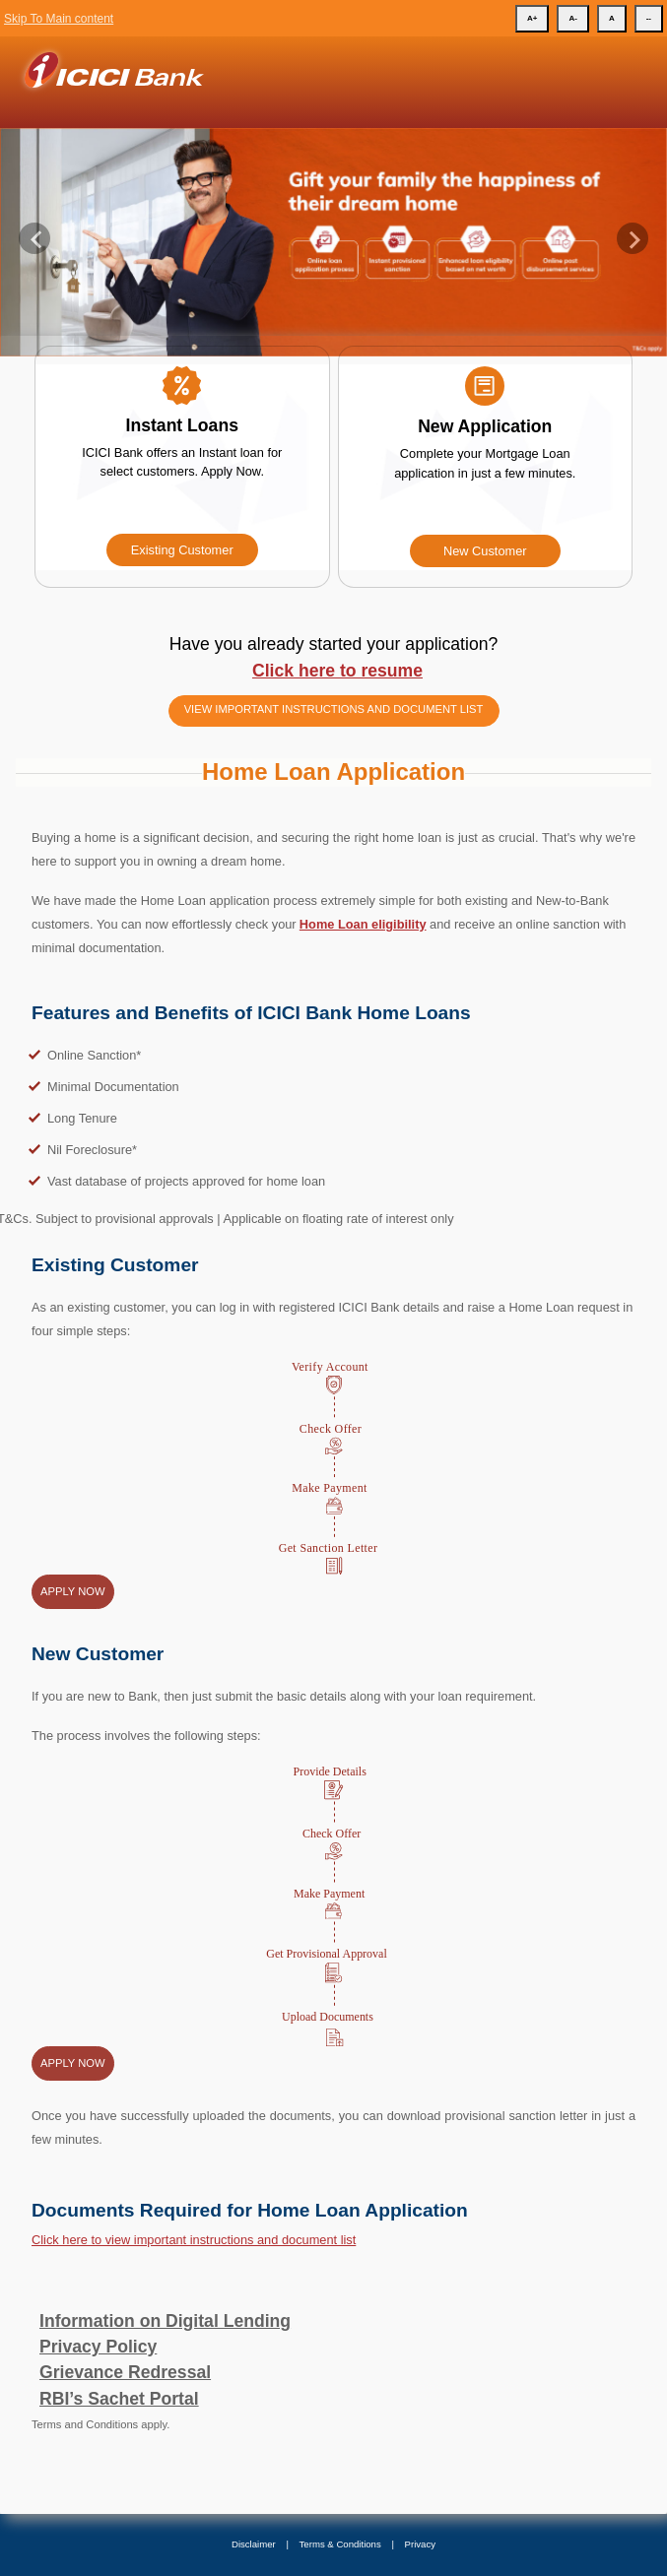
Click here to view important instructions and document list (194, 2239)
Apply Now (72, 1591)
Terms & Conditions (340, 2544)
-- (648, 18)
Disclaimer (254, 2544)
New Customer (485, 551)
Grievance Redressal (125, 2372)
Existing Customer (182, 550)
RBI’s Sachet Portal (119, 2399)
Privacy (420, 2544)
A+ (532, 18)
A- (572, 18)
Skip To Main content (58, 19)
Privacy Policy (98, 2346)
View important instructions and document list (334, 709)
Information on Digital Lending (165, 2321)
